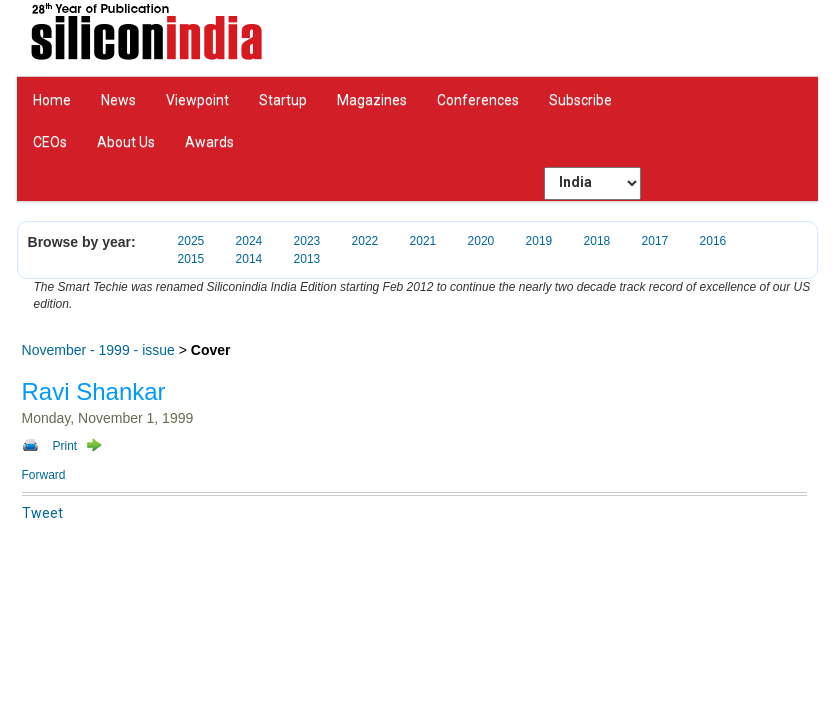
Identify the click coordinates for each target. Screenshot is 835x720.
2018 (597, 241)
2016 (713, 241)
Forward (44, 475)
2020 (481, 241)
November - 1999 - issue (98, 350)
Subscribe (580, 100)
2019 (539, 241)
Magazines (372, 100)
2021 (423, 241)
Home (52, 100)
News (118, 100)
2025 (191, 241)
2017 (655, 241)
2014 (249, 259)
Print (65, 446)
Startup (283, 100)
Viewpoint (197, 100)
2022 (365, 241)
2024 (249, 241)
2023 (307, 241)
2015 (191, 259)
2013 (307, 259)
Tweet (42, 513)
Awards (209, 142)
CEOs (50, 142)
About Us (126, 142)
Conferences (478, 100)
